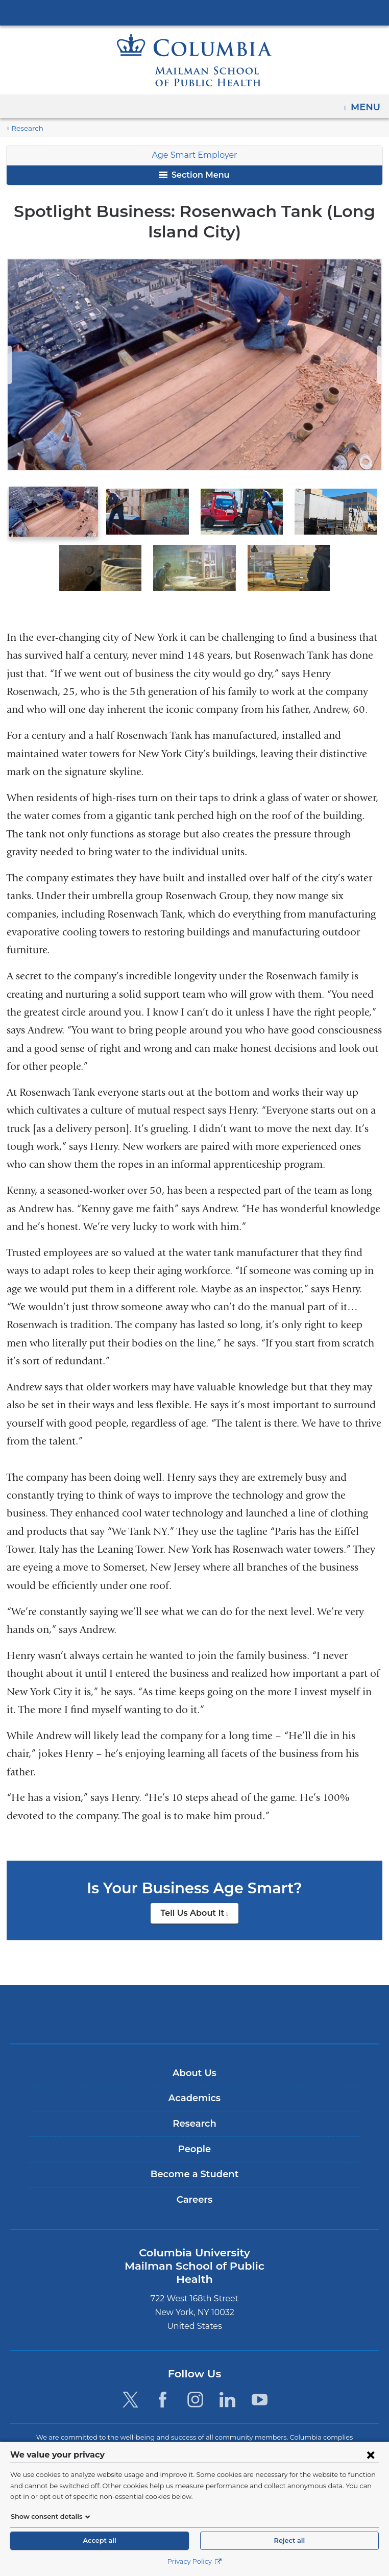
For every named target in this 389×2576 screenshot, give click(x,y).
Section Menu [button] (194, 175)
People (194, 2128)
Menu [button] (366, 103)
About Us (194, 2052)
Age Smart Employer (194, 155)
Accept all (99, 2540)
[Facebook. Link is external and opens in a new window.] (162, 2365)
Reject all (289, 2540)
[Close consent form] (370, 2454)
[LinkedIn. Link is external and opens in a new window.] (227, 2365)
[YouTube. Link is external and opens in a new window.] (259, 2365)
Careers (194, 2179)
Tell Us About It (199, 1895)
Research (26, 128)
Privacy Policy (194, 2561)
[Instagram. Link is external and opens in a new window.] (195, 2365)
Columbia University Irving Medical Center (194, 12)
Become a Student (194, 2153)
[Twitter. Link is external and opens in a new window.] (130, 2365)
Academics (194, 2077)
